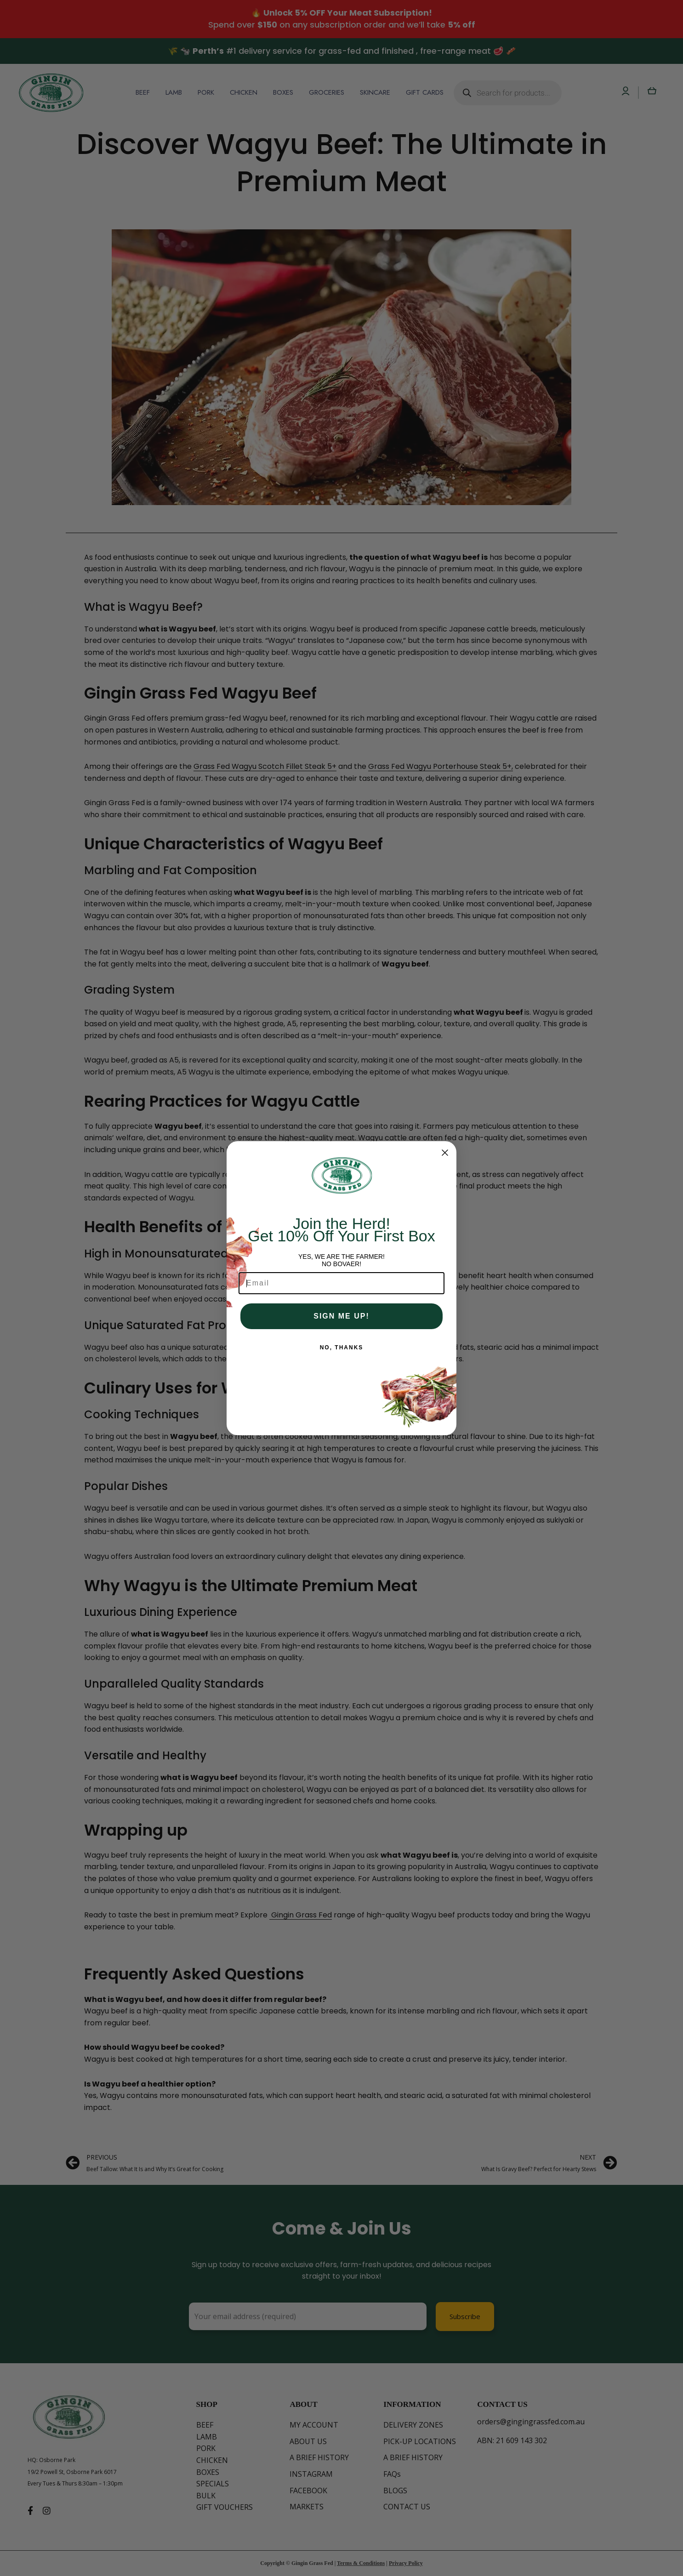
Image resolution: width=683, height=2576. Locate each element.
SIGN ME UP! (341, 1316)
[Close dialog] (445, 1153)
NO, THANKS (342, 1347)
